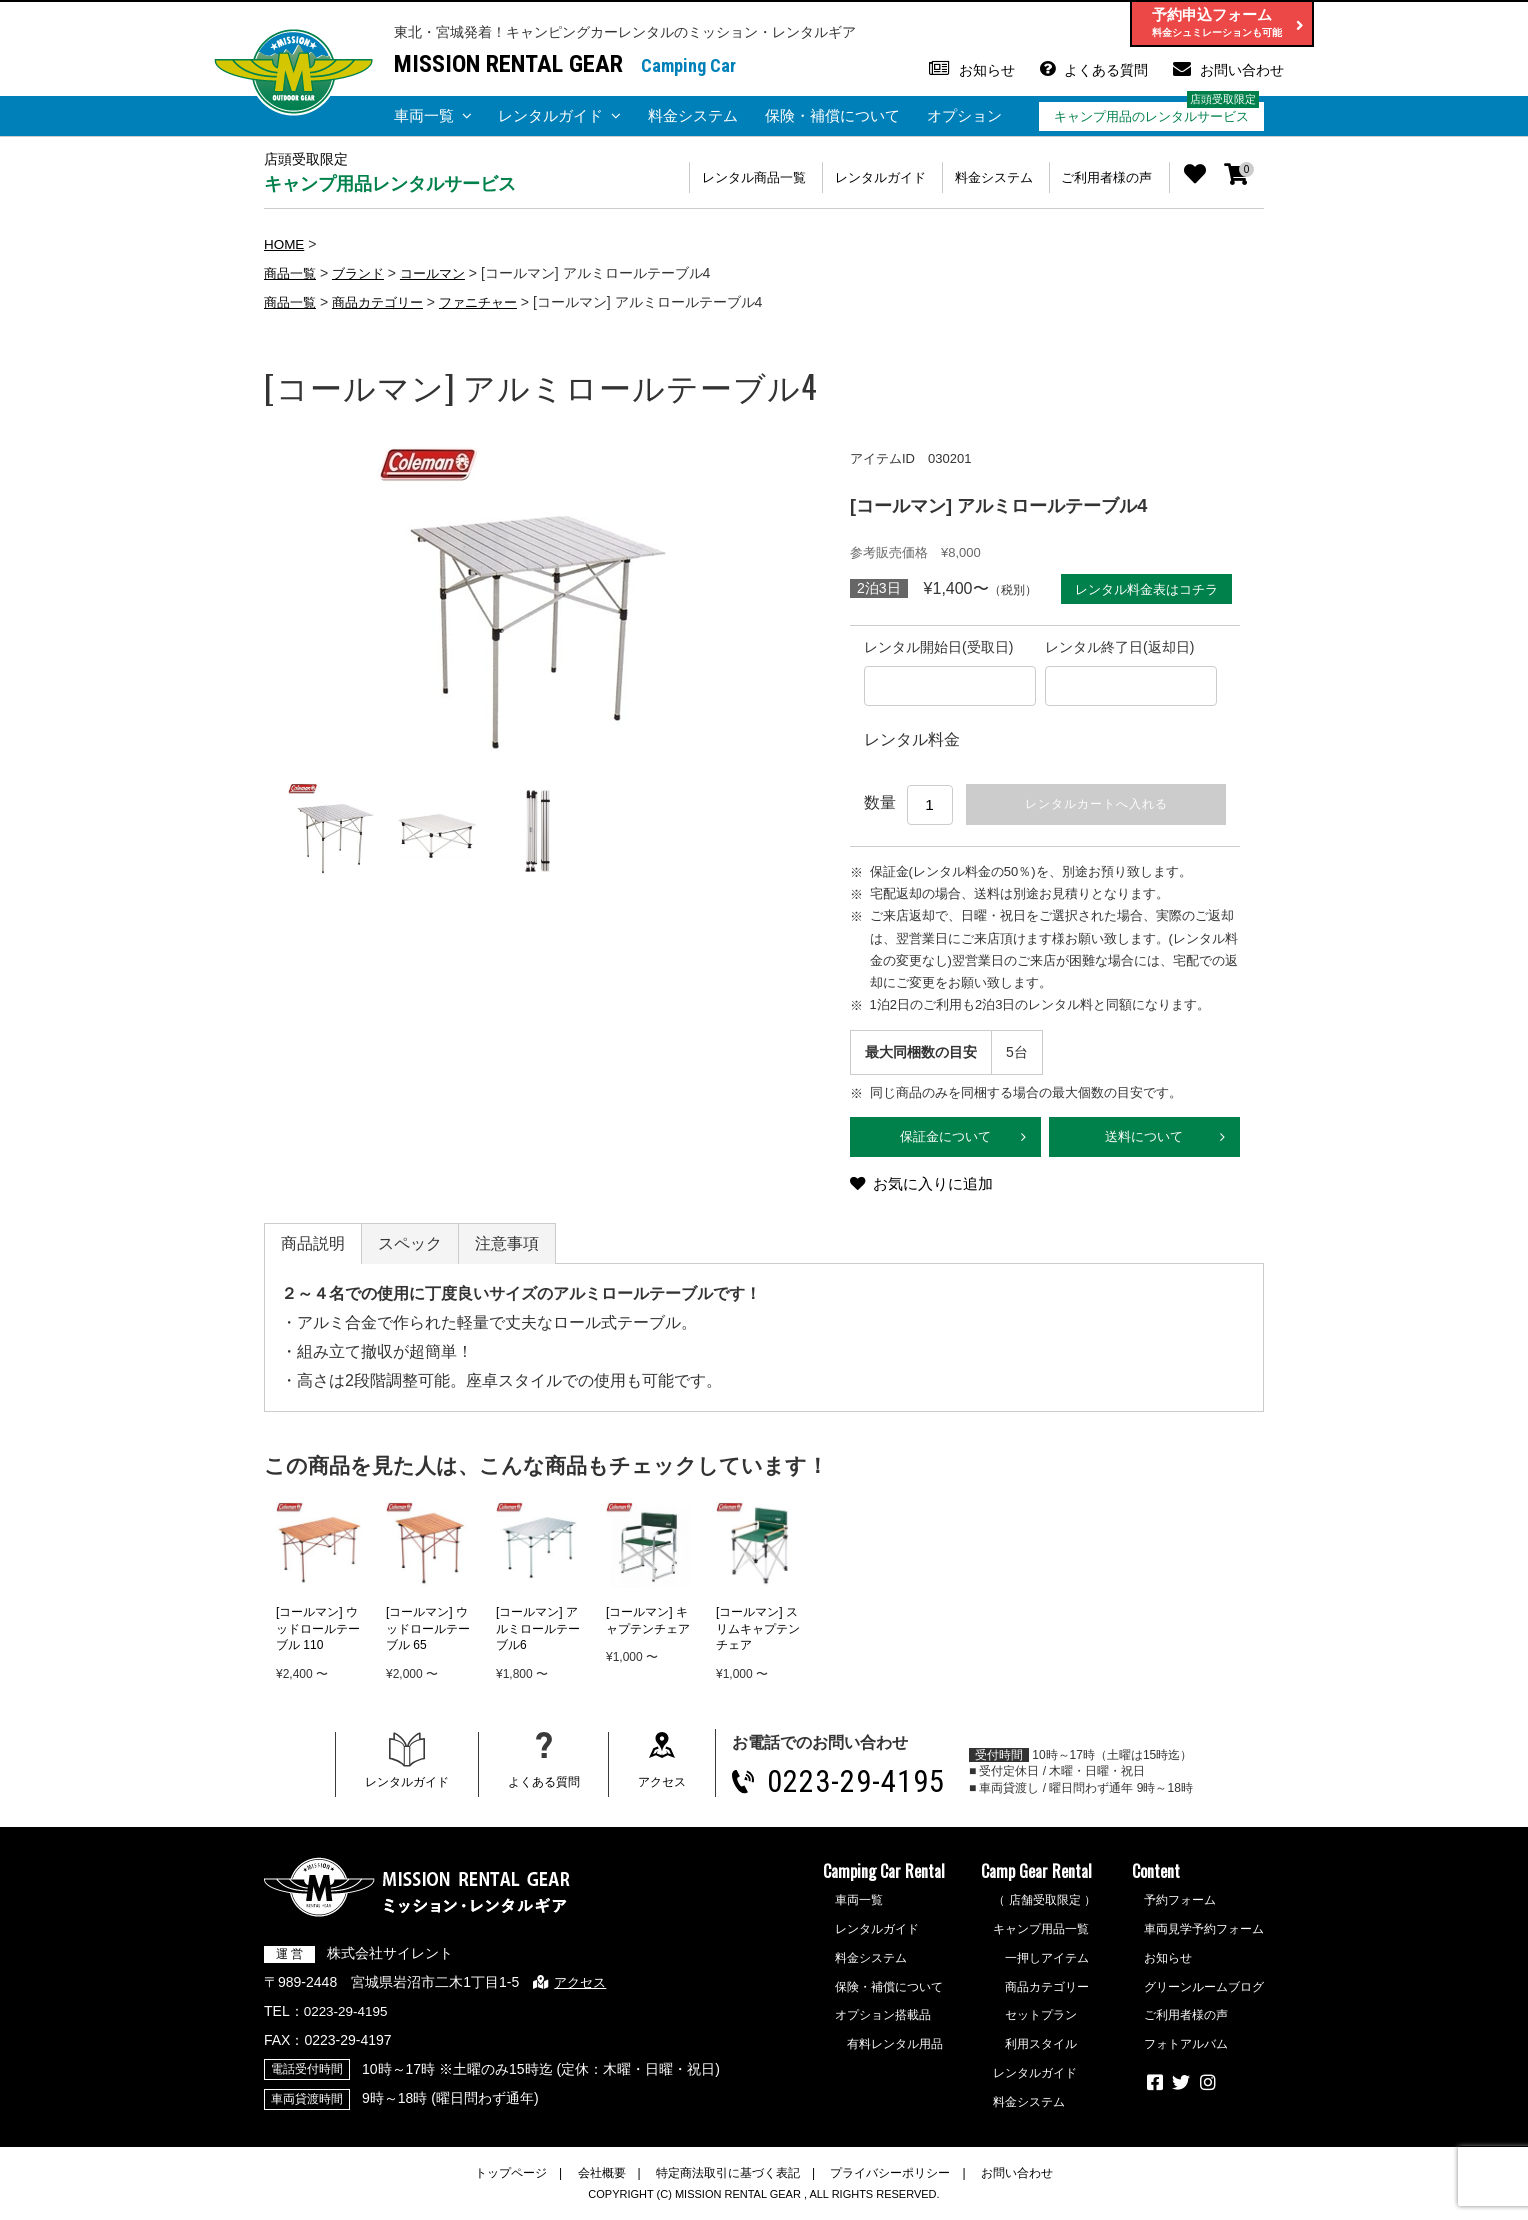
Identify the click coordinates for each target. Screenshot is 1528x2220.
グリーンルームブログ (1204, 1994)
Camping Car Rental (884, 1879)
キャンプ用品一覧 (1041, 1937)
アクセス (664, 1789)
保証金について (946, 1141)
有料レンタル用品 (895, 2052)
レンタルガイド (550, 115)
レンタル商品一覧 (714, 177)
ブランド (364, 272)
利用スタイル (1041, 2052)
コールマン (443, 272)
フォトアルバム (1186, 2052)
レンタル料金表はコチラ (1143, 588)
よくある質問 (1106, 70)
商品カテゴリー (385, 301)
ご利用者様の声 (1101, 177)
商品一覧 (292, 272)
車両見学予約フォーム (1204, 1937)
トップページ (511, 2180)
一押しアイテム (1047, 1965)
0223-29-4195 (864, 1788)
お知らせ (987, 70)
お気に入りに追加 (938, 1190)
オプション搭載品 (883, 2023)
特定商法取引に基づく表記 (728, 2180)
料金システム (693, 115)
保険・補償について (832, 115)
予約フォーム (1180, 1908)
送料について (1144, 1141)
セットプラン (1041, 2023)
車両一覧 (424, 115)
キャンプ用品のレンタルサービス (1151, 116)
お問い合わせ (1242, 70)
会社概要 (602, 2180)
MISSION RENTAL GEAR (508, 64)
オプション (964, 115)
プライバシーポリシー (890, 2180)
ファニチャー (492, 301)
